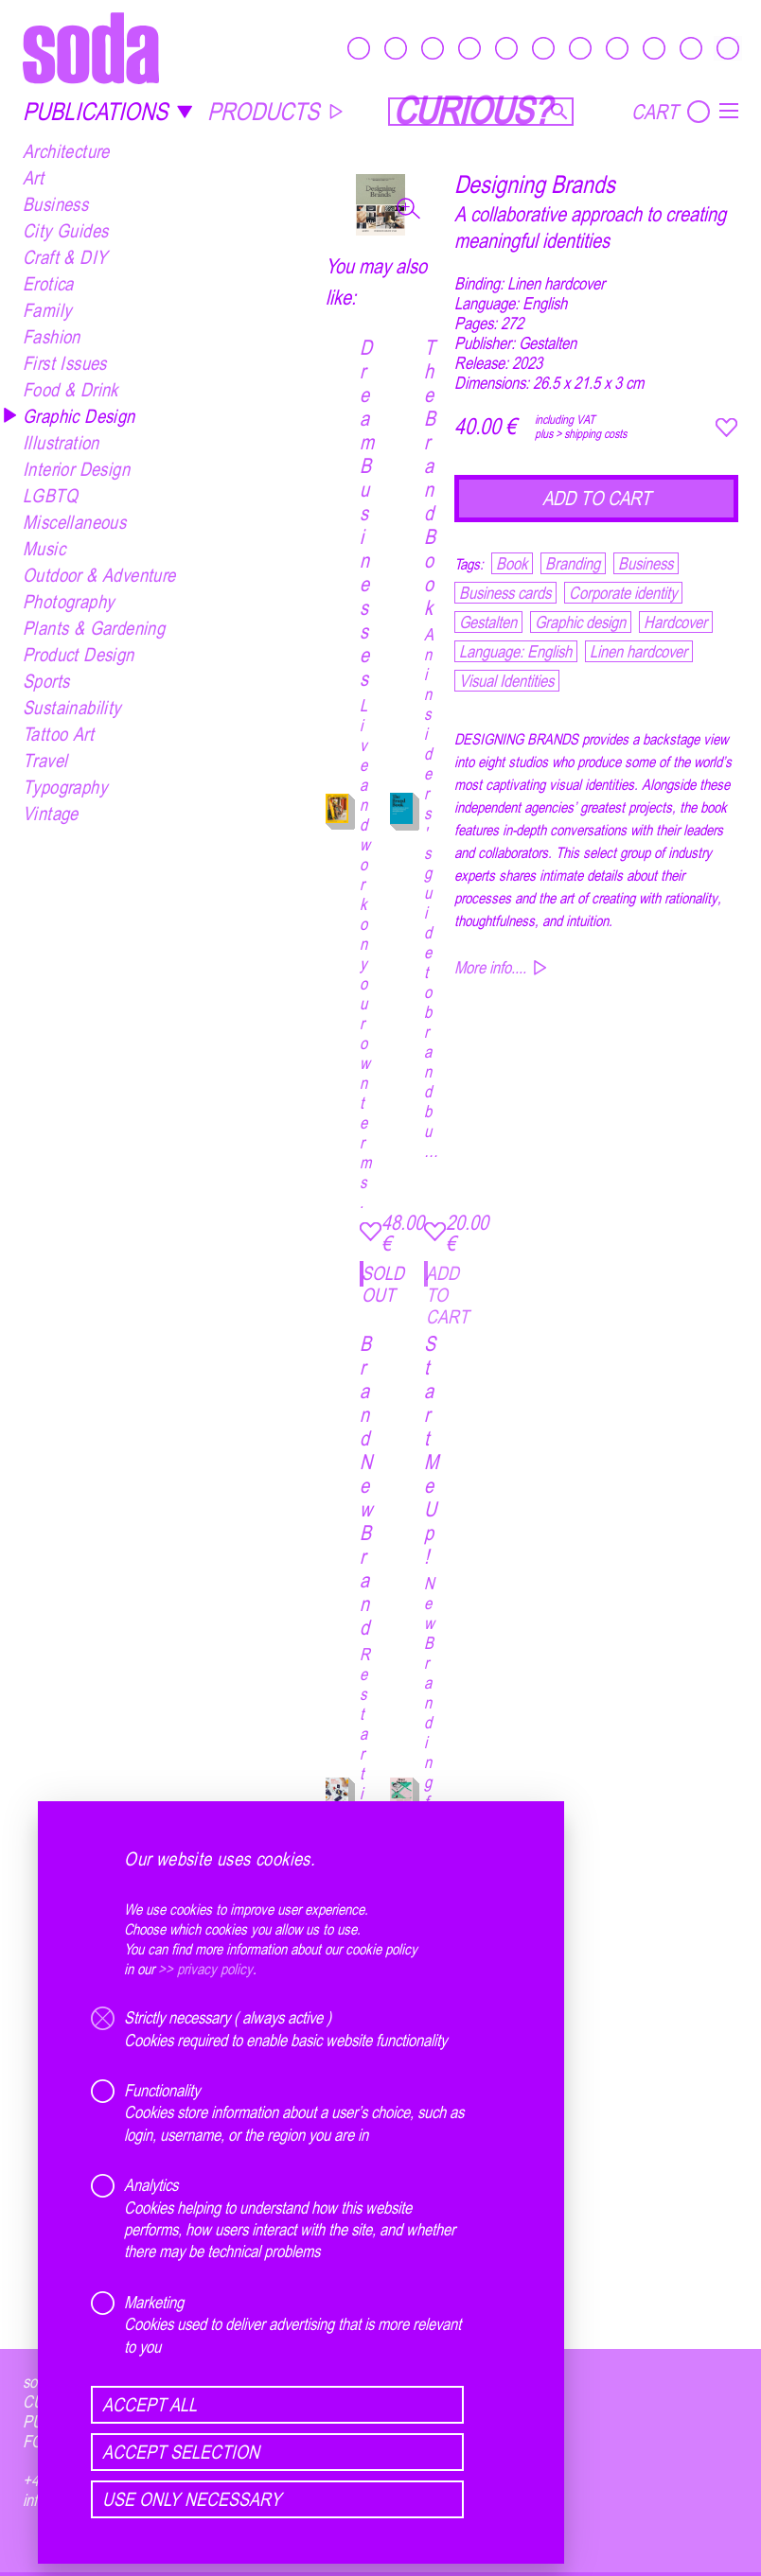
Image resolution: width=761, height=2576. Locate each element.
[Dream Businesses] (337, 811)
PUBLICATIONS (108, 111)
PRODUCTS (276, 111)
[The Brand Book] (401, 811)
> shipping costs (591, 433)
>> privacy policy (205, 1968)
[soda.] (91, 48)
